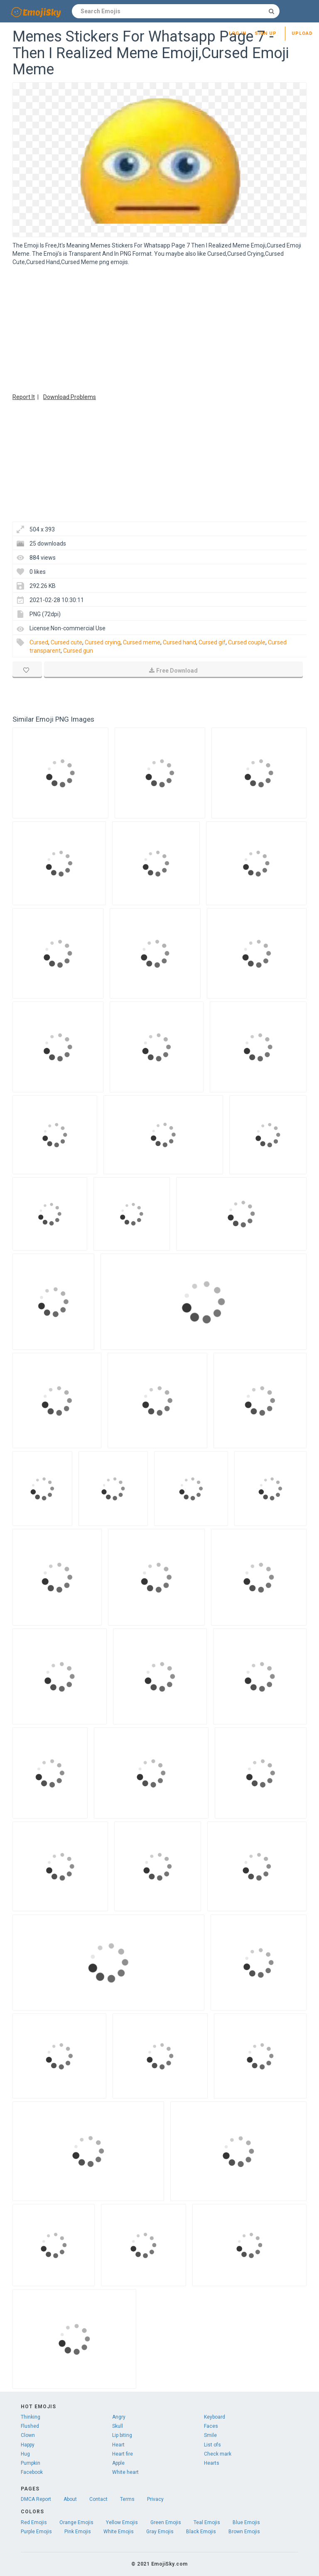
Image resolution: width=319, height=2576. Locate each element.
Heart (118, 2445)
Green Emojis (165, 2522)
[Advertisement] (159, 328)
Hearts (211, 2463)
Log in (237, 33)
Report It (23, 397)
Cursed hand (179, 642)
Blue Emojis (246, 2522)
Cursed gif (212, 642)
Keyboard (214, 2417)
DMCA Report (36, 2499)
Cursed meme (141, 642)
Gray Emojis (160, 2531)
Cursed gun (78, 650)
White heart (125, 2472)
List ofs (212, 2445)
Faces (211, 2426)
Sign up (266, 33)
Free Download (173, 670)
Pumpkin (30, 2463)
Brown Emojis (244, 2531)
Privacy (155, 2499)
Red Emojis (34, 2522)
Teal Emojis (207, 2522)
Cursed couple (246, 642)
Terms (127, 2499)
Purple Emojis (36, 2531)
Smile (210, 2435)
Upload (302, 33)
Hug (25, 2454)
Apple (118, 2463)
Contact (98, 2499)
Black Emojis (201, 2531)
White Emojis (118, 2531)
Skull (117, 2426)
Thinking (30, 2417)
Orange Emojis (76, 2522)
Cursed (38, 642)
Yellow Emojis (122, 2522)
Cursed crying (102, 642)
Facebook (32, 2472)
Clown (28, 2435)
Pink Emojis (77, 2531)
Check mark (217, 2454)
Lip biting (122, 2435)
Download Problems (69, 397)
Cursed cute (66, 642)
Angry (118, 2417)
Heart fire (122, 2454)
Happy (27, 2445)
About (70, 2499)
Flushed (30, 2426)
